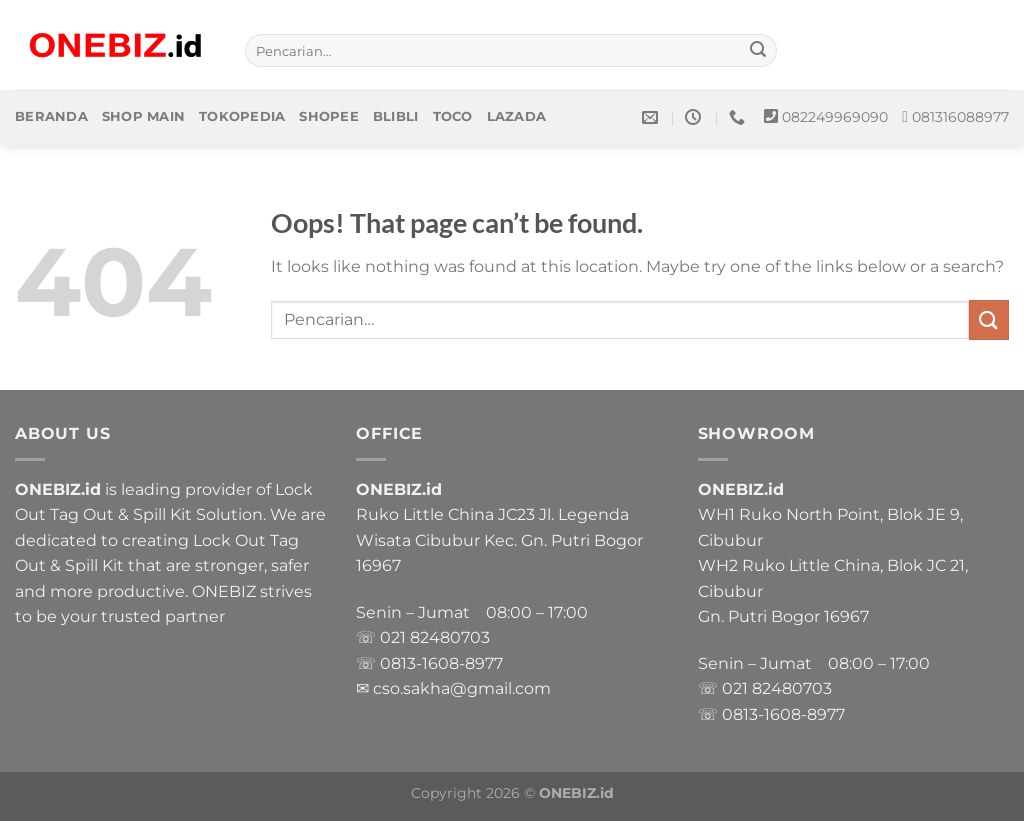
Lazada (517, 116)
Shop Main (143, 116)
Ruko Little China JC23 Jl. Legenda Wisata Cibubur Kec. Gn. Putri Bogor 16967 (499, 540)
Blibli (396, 116)
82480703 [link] (450, 637)
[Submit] (759, 51)
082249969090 (835, 117)
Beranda (51, 116)
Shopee (329, 116)
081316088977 (960, 117)
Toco (453, 116)
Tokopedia (242, 116)
